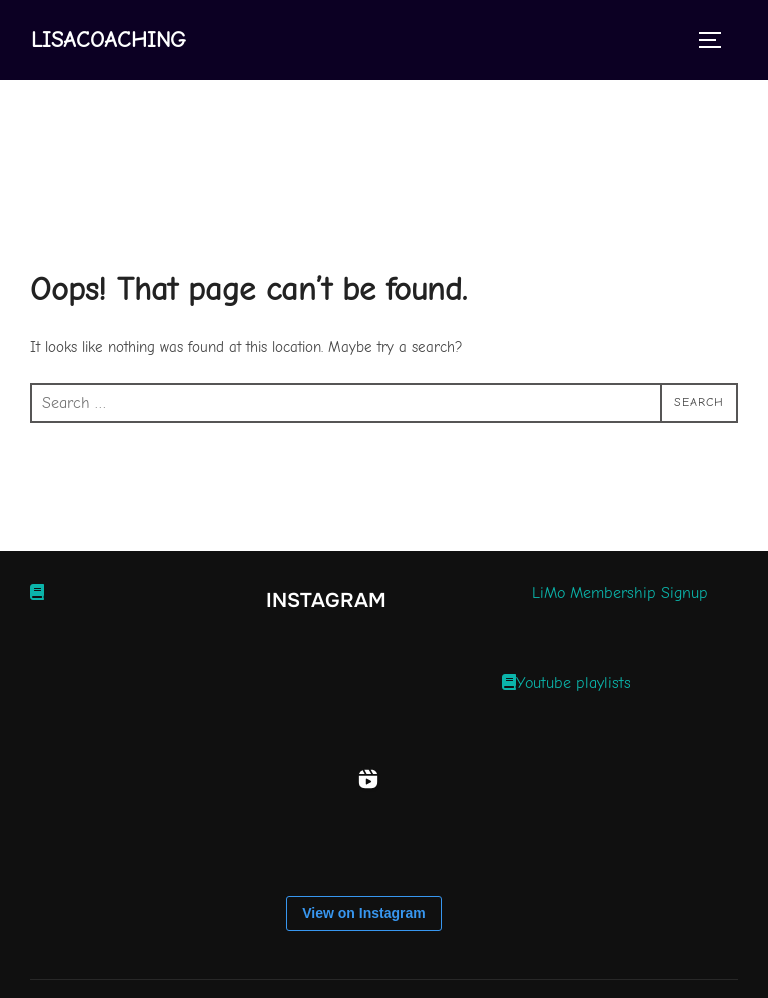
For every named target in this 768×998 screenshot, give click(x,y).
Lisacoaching (108, 40)
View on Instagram (363, 913)
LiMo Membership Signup (620, 593)
